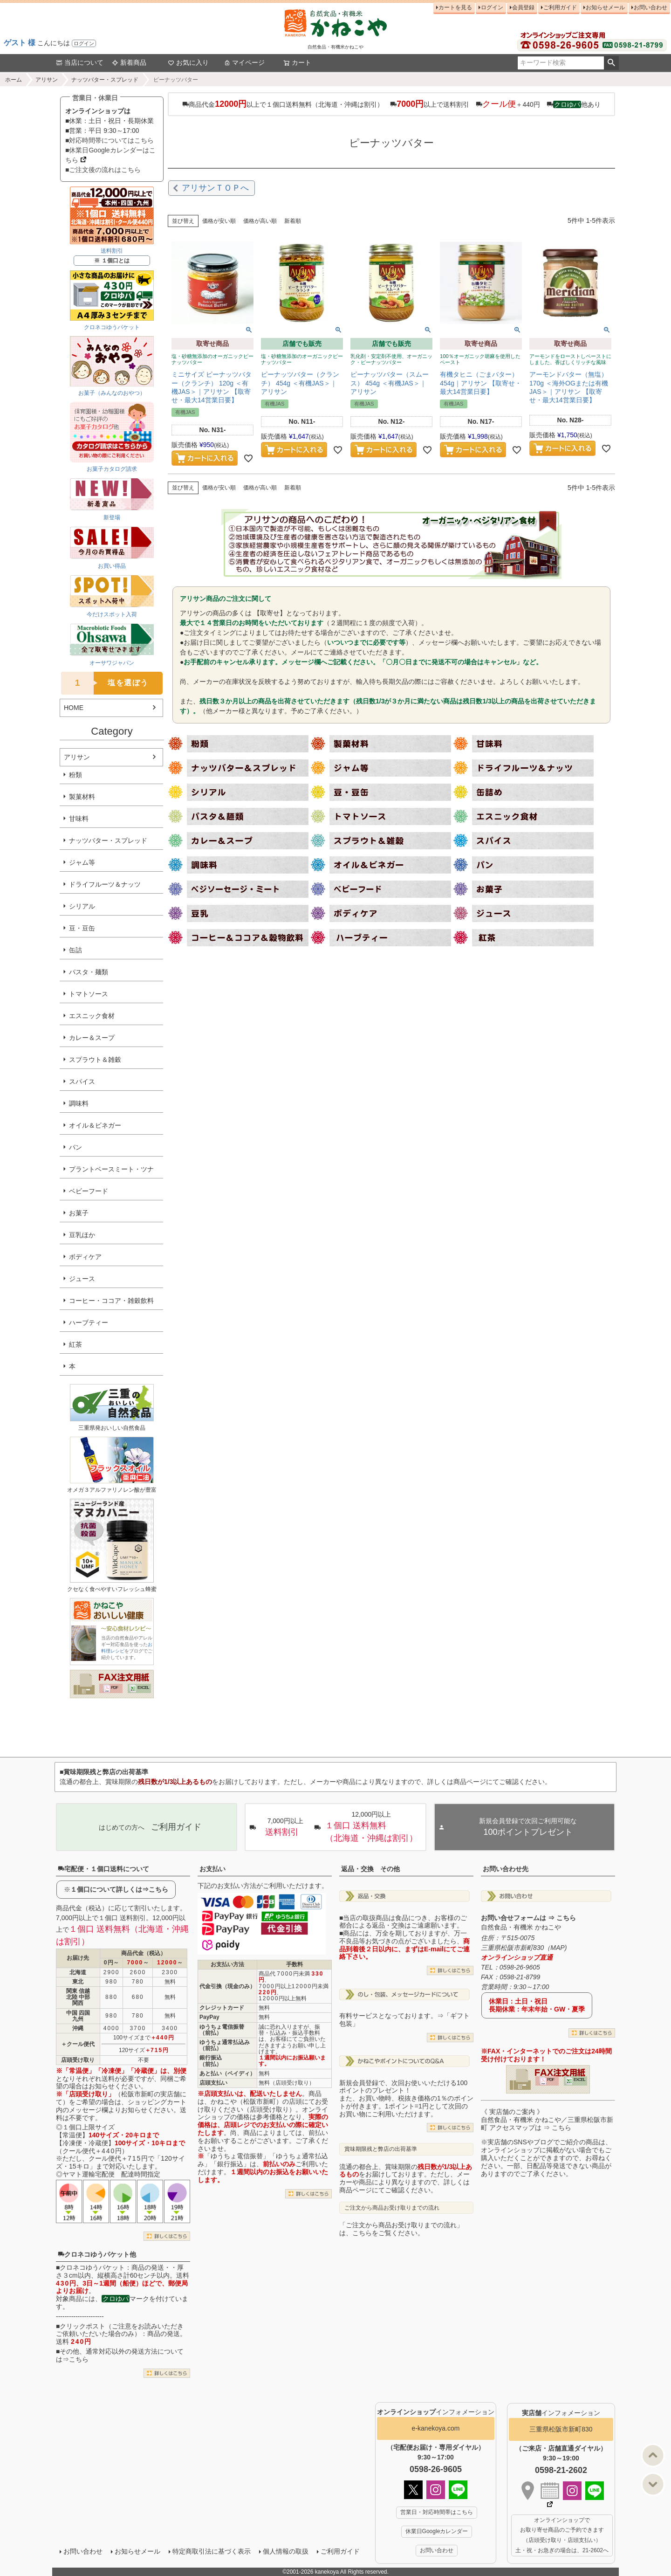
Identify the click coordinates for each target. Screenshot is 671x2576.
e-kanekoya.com (436, 2428)
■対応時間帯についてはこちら (109, 140)
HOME (73, 707)
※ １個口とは (111, 260)
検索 (611, 62)
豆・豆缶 (82, 928)
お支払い (212, 1869)
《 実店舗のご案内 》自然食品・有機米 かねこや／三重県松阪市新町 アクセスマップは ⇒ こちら (547, 2119)
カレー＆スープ (92, 1037)
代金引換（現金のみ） (227, 1986)
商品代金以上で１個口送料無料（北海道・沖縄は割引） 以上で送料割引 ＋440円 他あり (391, 104)
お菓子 (79, 1213)
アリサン (46, 79)
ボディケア (85, 1256)
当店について (79, 62)
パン (75, 1147)
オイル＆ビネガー (95, 1125)
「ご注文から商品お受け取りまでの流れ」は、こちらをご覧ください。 (401, 2229)
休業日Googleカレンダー (436, 2531)
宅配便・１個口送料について (103, 1869)
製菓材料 (82, 796)
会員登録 (523, 7)
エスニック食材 (92, 1015)
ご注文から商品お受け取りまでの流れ (391, 2207)
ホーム (13, 79)
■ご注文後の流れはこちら (103, 169)
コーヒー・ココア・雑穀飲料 (111, 1300)
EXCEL (143, 1687)
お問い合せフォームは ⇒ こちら (528, 1918)
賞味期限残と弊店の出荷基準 (380, 2149)
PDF (114, 1687)
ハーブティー (88, 1322)
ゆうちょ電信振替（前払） (221, 2030)
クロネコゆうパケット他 (97, 2254)
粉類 (75, 774)
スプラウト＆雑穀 (95, 1059)
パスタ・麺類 (88, 972)
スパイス (82, 1081)
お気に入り (188, 62)
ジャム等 (82, 862)
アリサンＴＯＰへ (215, 188)
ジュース (82, 1278)
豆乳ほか (82, 1235)
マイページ (244, 62)
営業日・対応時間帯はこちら (436, 2512)
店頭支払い (213, 2083)
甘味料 (79, 818)
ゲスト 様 (19, 43)
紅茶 (75, 1344)
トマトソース (88, 994)
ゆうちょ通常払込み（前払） (224, 2045)
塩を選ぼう (105, 683)
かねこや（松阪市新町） (246, 2101)
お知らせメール (605, 7)
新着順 (292, 221)
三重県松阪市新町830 (560, 2429)
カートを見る (455, 7)
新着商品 (129, 62)
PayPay (209, 2017)
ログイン (84, 43)
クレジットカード (221, 2007)
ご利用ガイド (560, 7)
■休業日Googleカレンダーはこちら (110, 155)
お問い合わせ (650, 7)
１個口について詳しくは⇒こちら (119, 1889)
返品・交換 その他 (370, 1869)
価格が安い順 (219, 221)
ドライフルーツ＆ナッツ (105, 884)
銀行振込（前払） (210, 2060)
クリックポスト (82, 2326)
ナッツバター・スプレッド (104, 79)
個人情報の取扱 (285, 2551)
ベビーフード (88, 1191)
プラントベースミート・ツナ (111, 1169)
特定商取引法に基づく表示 (211, 2551)
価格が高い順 (260, 221)
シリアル (82, 906)
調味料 (79, 1103)
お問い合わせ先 (505, 1869)
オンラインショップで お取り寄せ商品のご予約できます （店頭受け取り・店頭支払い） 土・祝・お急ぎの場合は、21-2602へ (562, 2535)
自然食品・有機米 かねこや (521, 1927)
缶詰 (75, 950)
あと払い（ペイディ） (227, 2073)
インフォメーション (435, 2412)
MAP (557, 1947)
